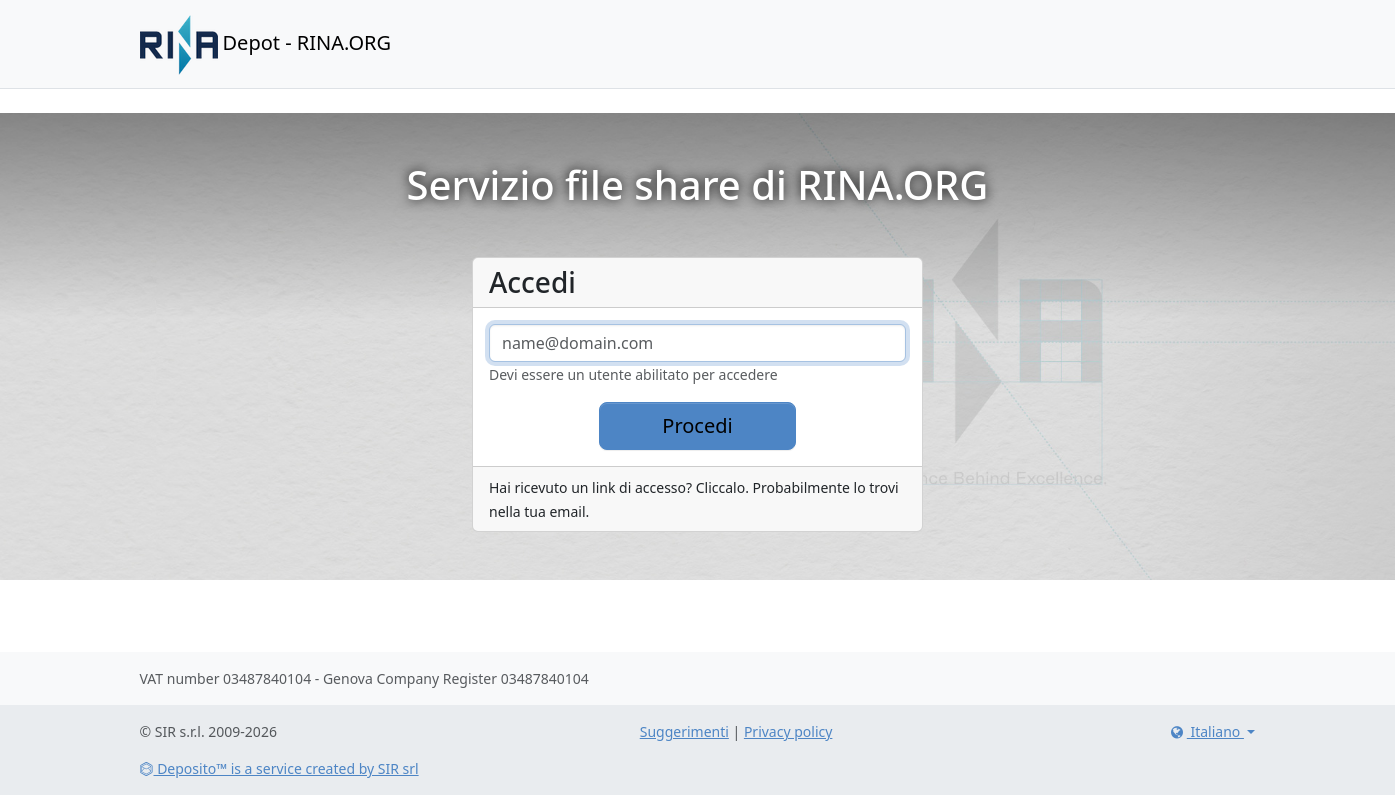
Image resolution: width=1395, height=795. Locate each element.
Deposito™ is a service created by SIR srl (279, 768)
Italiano (1205, 731)
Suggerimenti (684, 731)
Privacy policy (788, 731)
